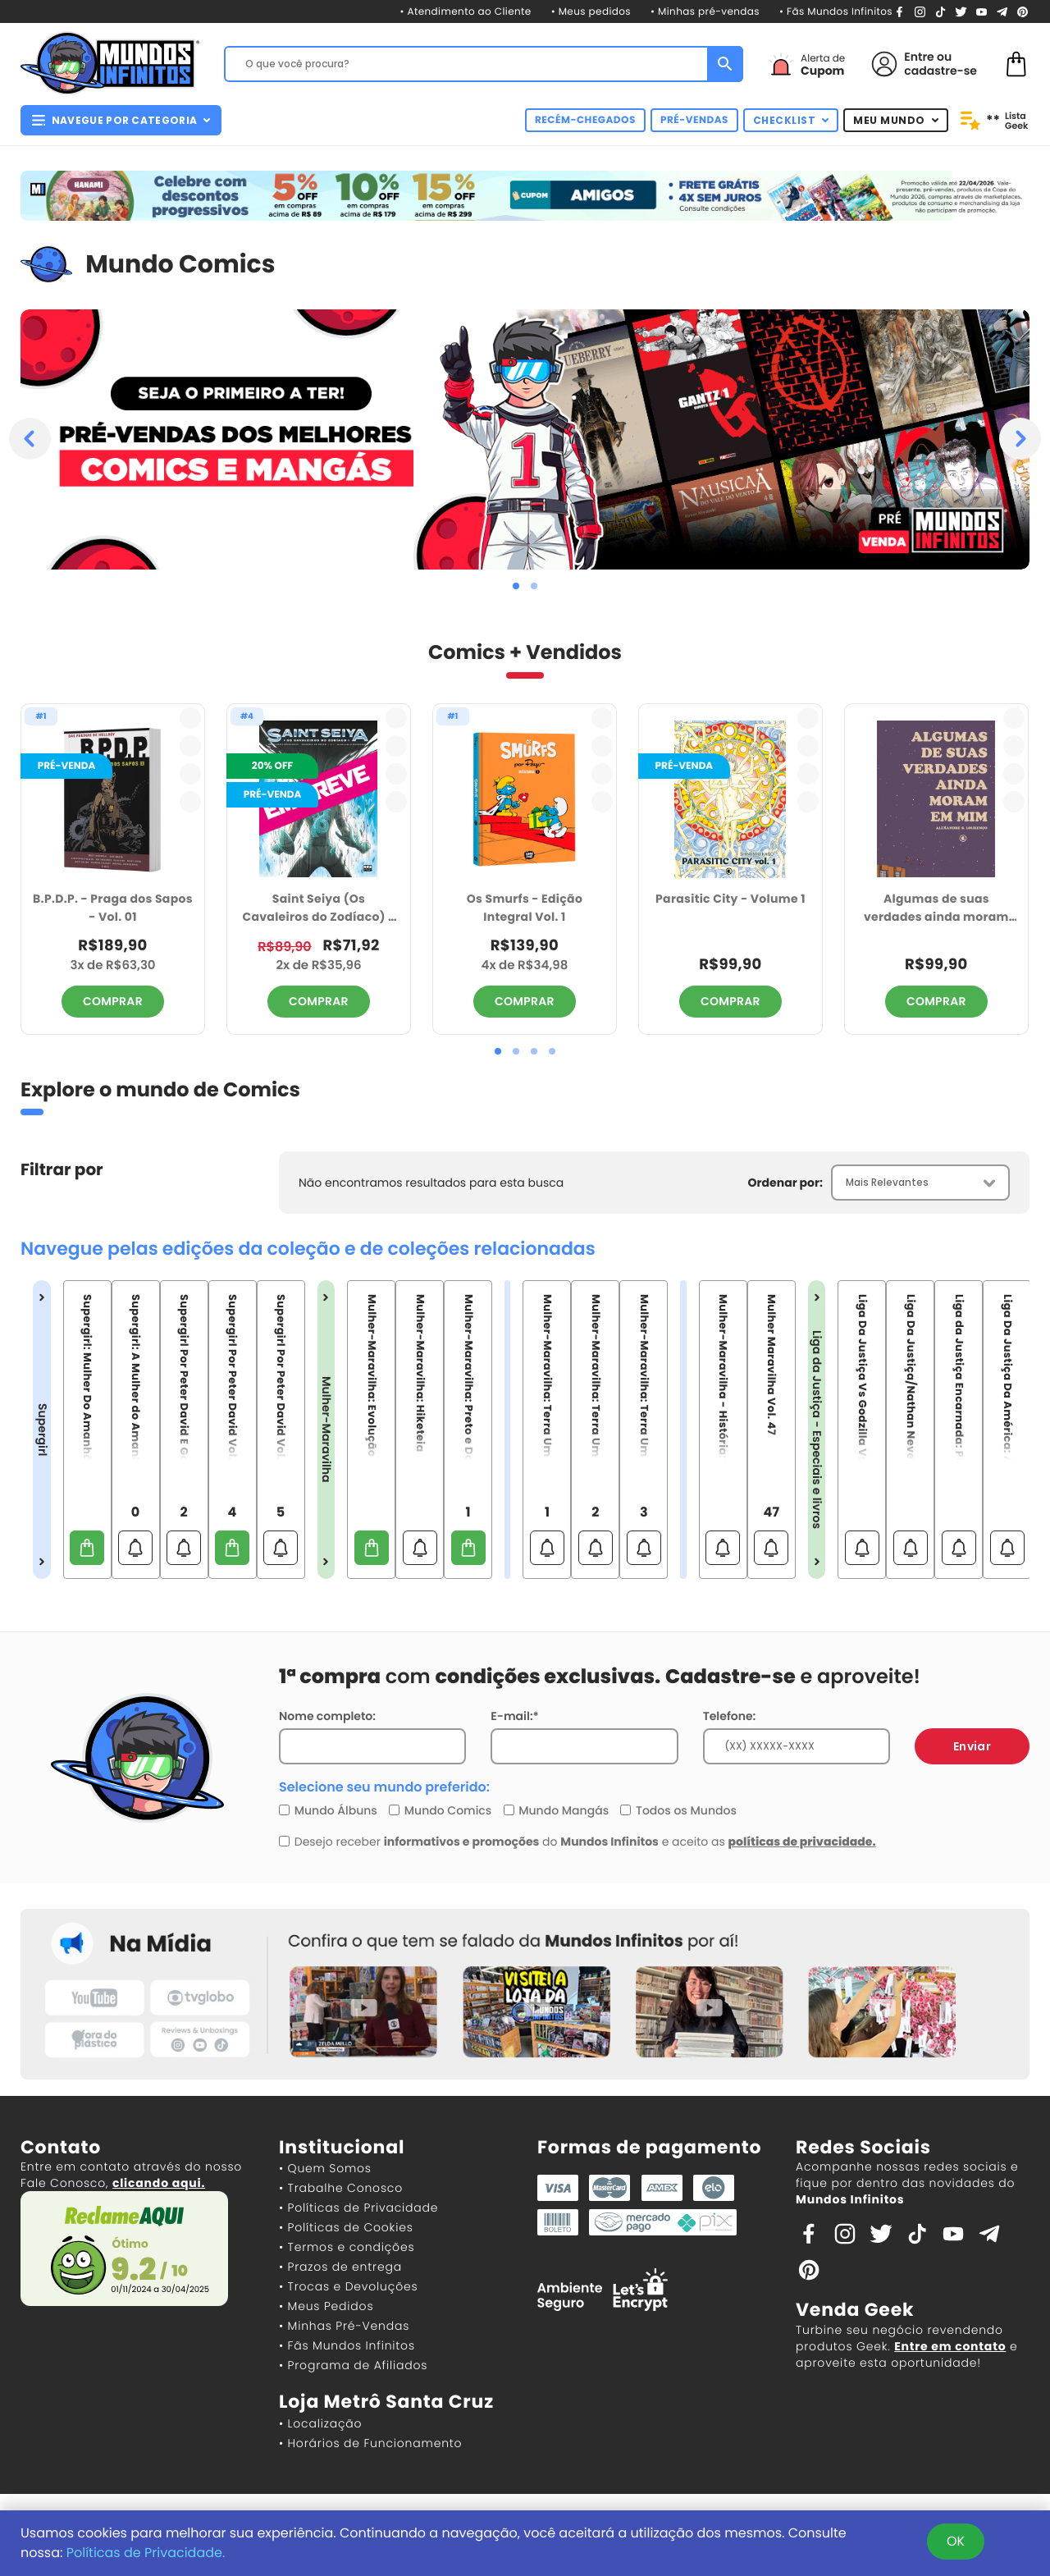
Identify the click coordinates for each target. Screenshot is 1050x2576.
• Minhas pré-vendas (705, 12)
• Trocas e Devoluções (348, 2286)
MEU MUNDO (895, 120)
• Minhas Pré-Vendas (344, 2325)
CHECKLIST (791, 120)
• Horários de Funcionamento (370, 2443)
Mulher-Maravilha (326, 1429)
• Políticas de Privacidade (358, 2207)
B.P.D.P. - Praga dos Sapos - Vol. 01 (113, 908)
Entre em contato (950, 2346)
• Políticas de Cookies (346, 2227)
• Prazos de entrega (340, 2266)
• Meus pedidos (591, 12)
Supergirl (41, 1430)
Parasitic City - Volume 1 (730, 898)
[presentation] (30, 439)
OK (956, 2541)
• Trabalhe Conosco (341, 2188)
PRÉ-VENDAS (694, 120)
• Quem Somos (325, 2168)
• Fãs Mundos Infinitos (835, 12)
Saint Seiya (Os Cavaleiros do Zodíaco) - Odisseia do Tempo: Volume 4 (318, 908)
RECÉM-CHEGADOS (585, 120)
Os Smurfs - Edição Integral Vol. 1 (524, 908)
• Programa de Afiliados (353, 2365)
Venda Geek (855, 2309)
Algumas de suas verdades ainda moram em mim (936, 908)
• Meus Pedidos (326, 2306)
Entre (919, 56)
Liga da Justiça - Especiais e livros (817, 1429)
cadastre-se (940, 70)
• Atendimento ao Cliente (465, 12)
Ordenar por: (785, 1182)
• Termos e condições (346, 2247)
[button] (516, 586)
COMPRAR (113, 1001)
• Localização (320, 2423)
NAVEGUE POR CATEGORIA (121, 120)
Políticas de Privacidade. (146, 2552)
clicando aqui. (158, 2183)
